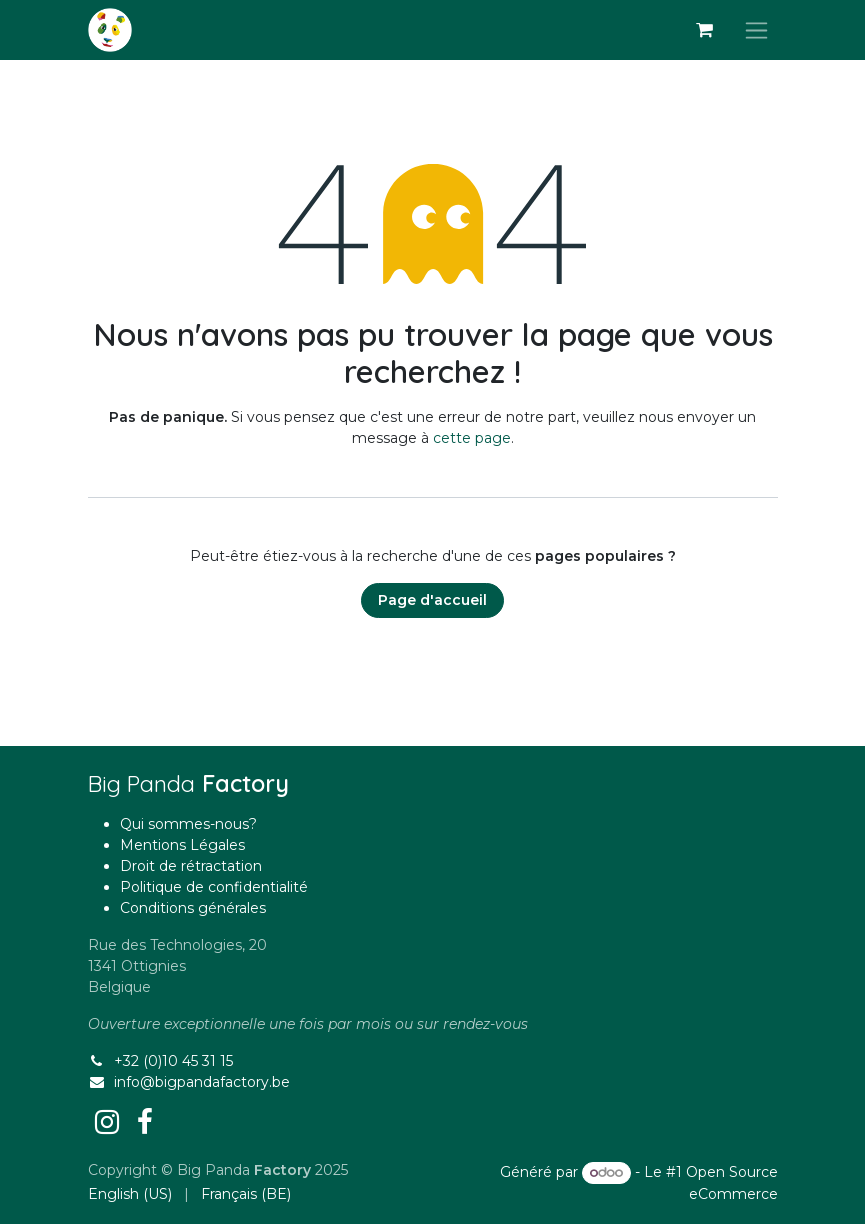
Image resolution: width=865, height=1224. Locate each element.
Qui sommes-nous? (188, 824)
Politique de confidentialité (214, 887)
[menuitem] (130, 1194)
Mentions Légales (182, 845)
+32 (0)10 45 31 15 (173, 1061)
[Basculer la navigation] (756, 30)
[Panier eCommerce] (705, 30)
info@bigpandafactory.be (202, 1082)
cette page (472, 438)
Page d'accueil (432, 600)
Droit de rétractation (191, 866)
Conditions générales (193, 908)
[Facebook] (145, 1122)
